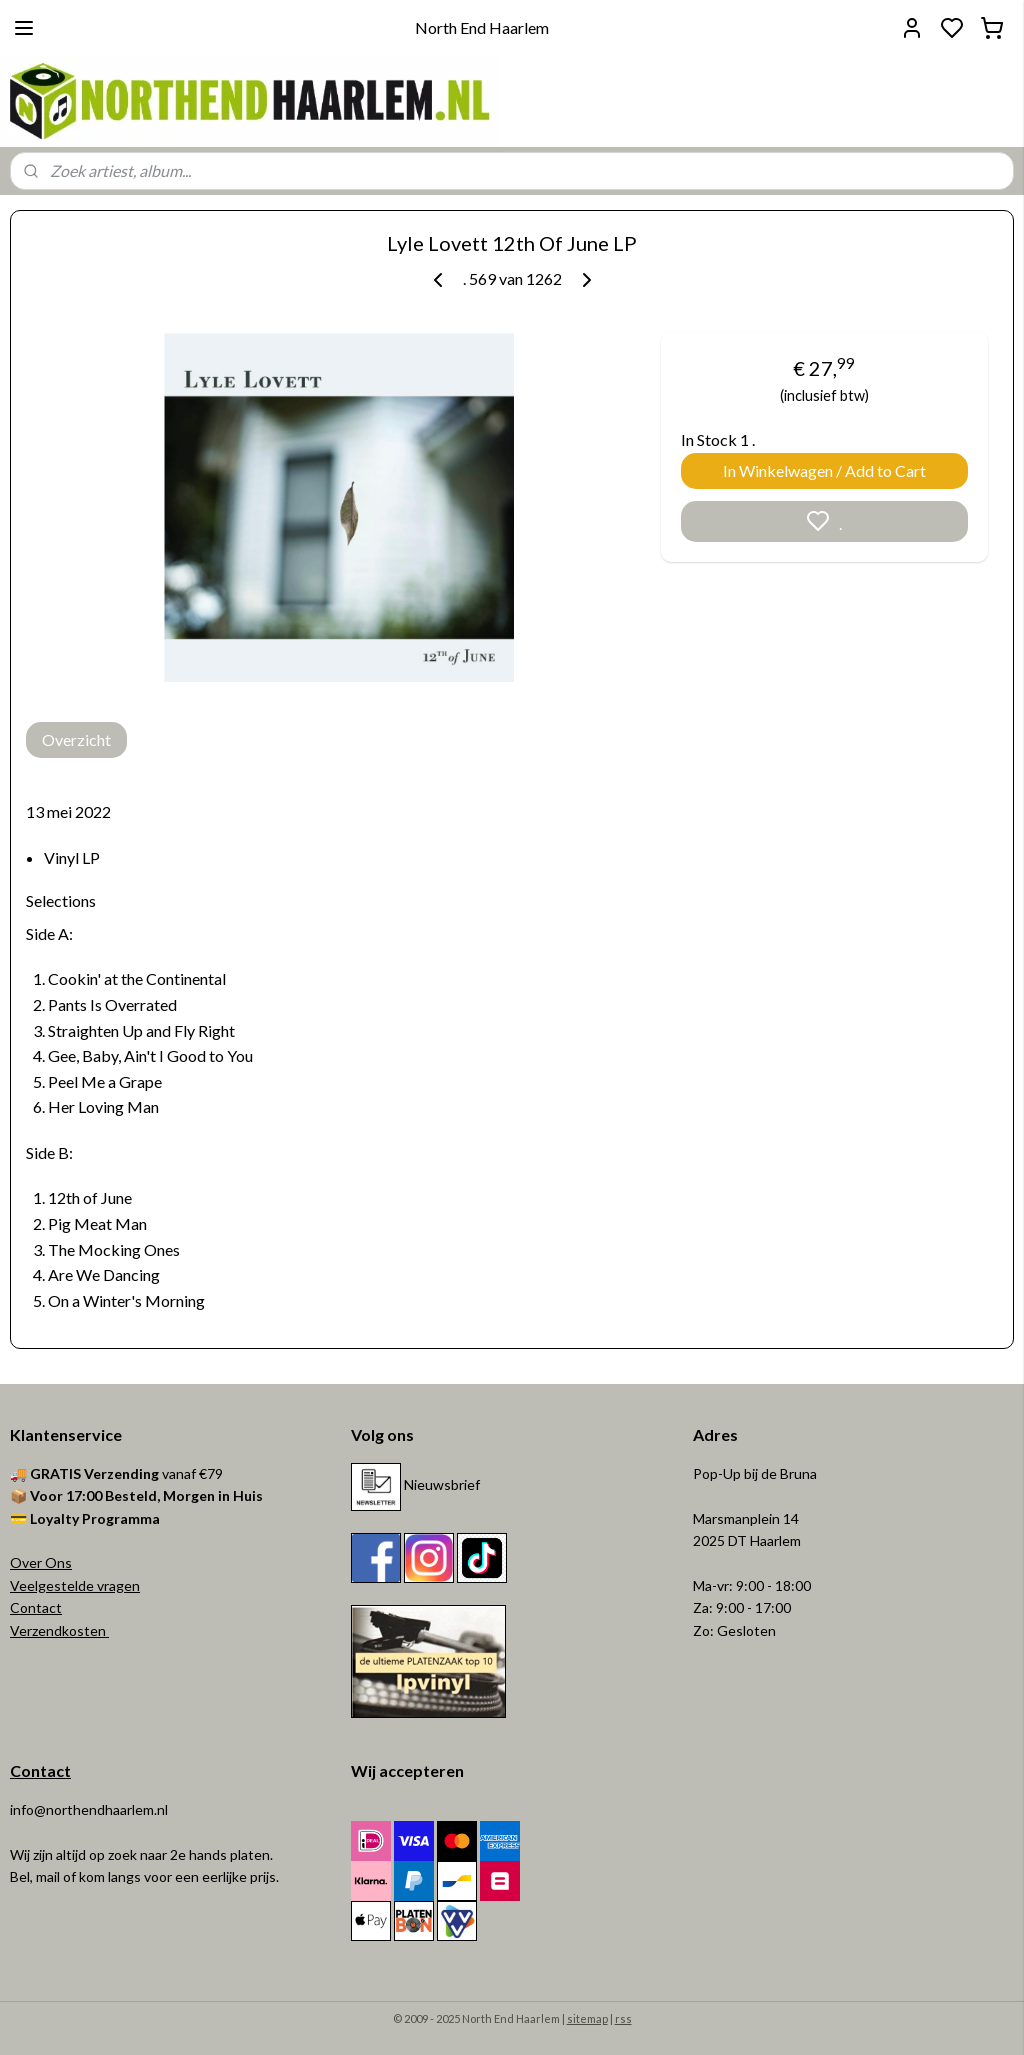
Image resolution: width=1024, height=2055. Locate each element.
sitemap (587, 2018)
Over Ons (41, 1562)
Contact (36, 1607)
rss (623, 2018)
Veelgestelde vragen (75, 1585)
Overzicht (76, 739)
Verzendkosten (59, 1630)
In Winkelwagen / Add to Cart (824, 470)
